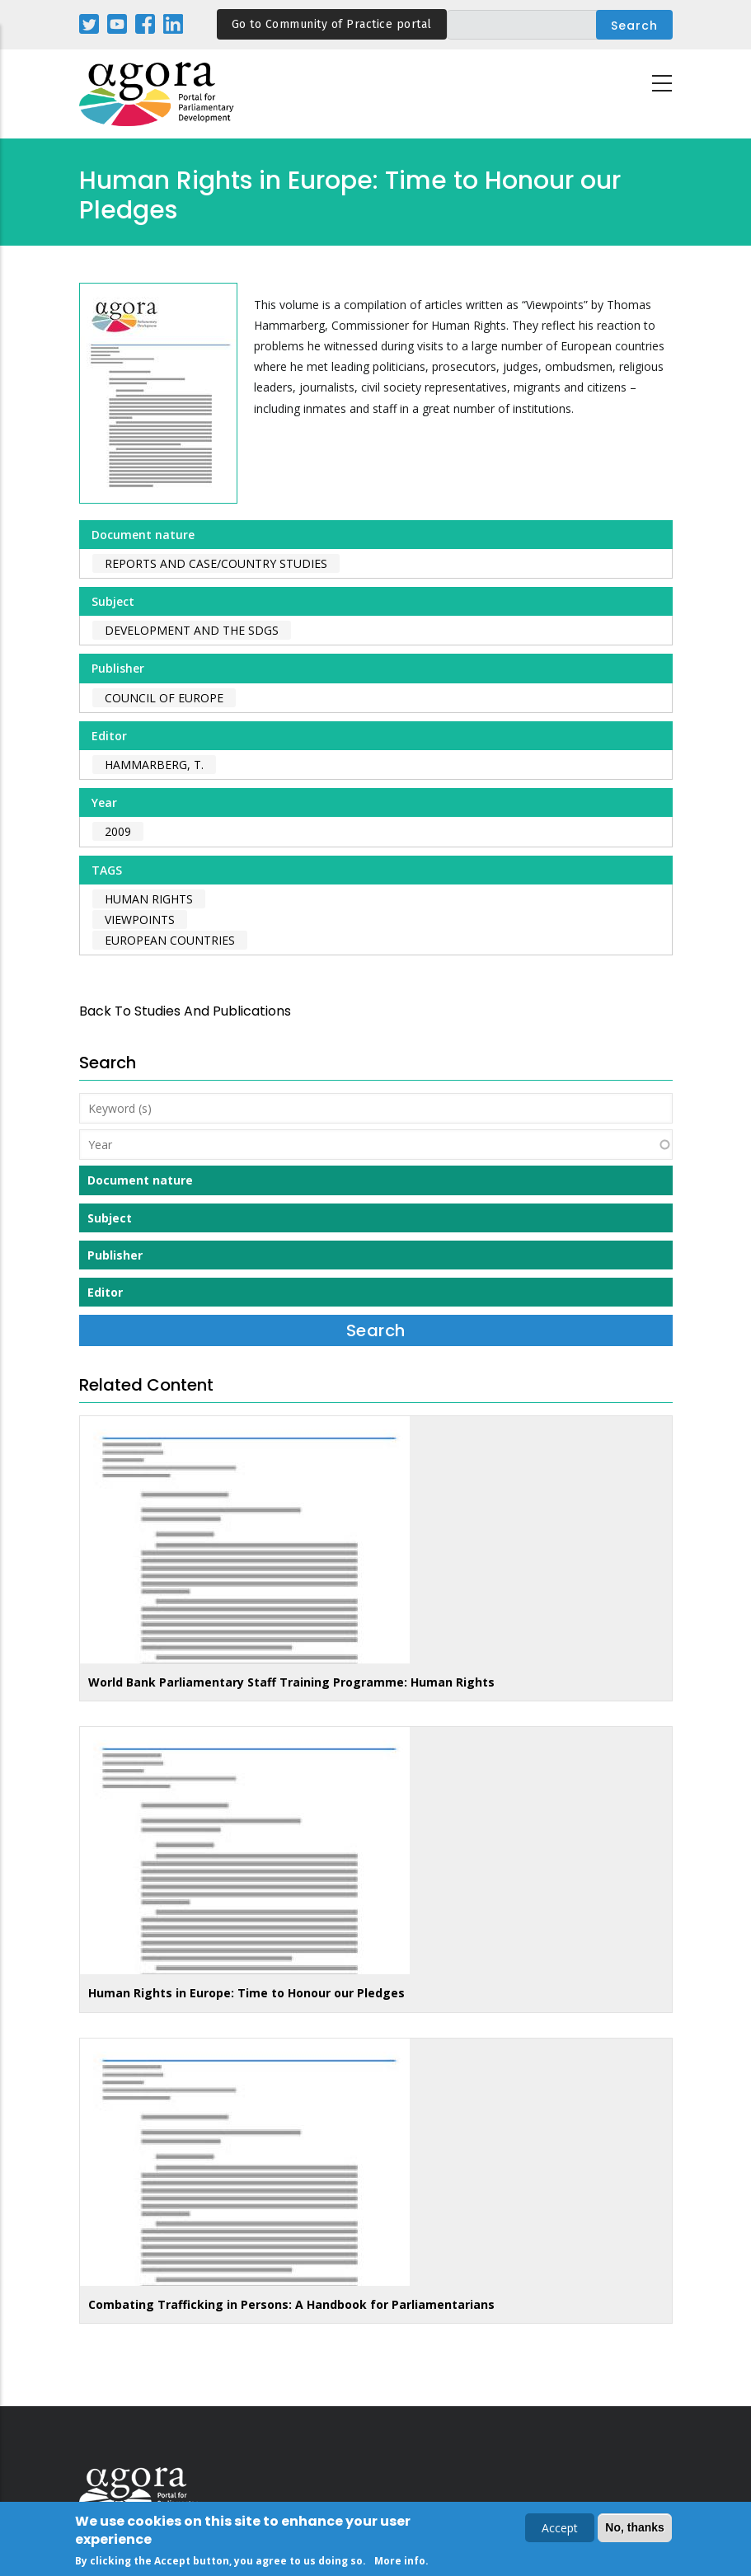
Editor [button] (105, 1292)
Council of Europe (164, 698)
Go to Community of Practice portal (332, 24)
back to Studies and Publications (185, 1011)
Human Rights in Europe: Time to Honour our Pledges (246, 1993)
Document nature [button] (140, 1180)
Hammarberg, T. (154, 764)
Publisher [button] (115, 1255)
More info (399, 2563)
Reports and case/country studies (216, 563)
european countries (170, 940)
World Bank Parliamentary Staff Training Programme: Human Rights (291, 1682)
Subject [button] (109, 1218)
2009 (118, 831)
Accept (560, 2530)
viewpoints (140, 919)
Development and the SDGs (192, 630)
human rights (149, 899)
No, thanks (634, 2529)
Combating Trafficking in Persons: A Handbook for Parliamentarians (291, 2304)
